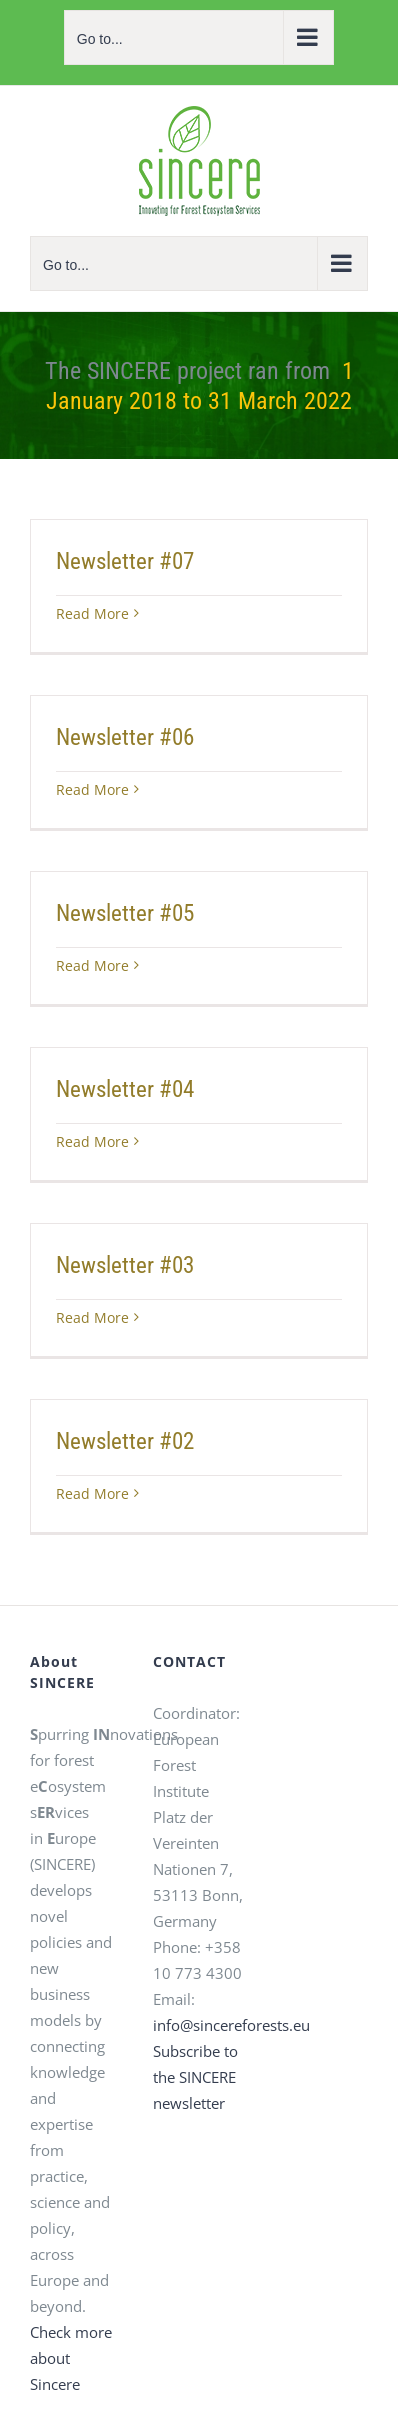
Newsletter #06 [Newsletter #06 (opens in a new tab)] (125, 737)
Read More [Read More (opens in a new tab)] (92, 613)
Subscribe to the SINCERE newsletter (195, 2077)
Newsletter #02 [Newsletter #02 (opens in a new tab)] (125, 1441)
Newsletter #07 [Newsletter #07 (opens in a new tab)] (125, 561)
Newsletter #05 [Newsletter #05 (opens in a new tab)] (125, 913)
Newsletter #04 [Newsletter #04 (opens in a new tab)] (125, 1089)
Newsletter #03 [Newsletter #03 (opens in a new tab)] (125, 1265)
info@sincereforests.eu (231, 2025)
